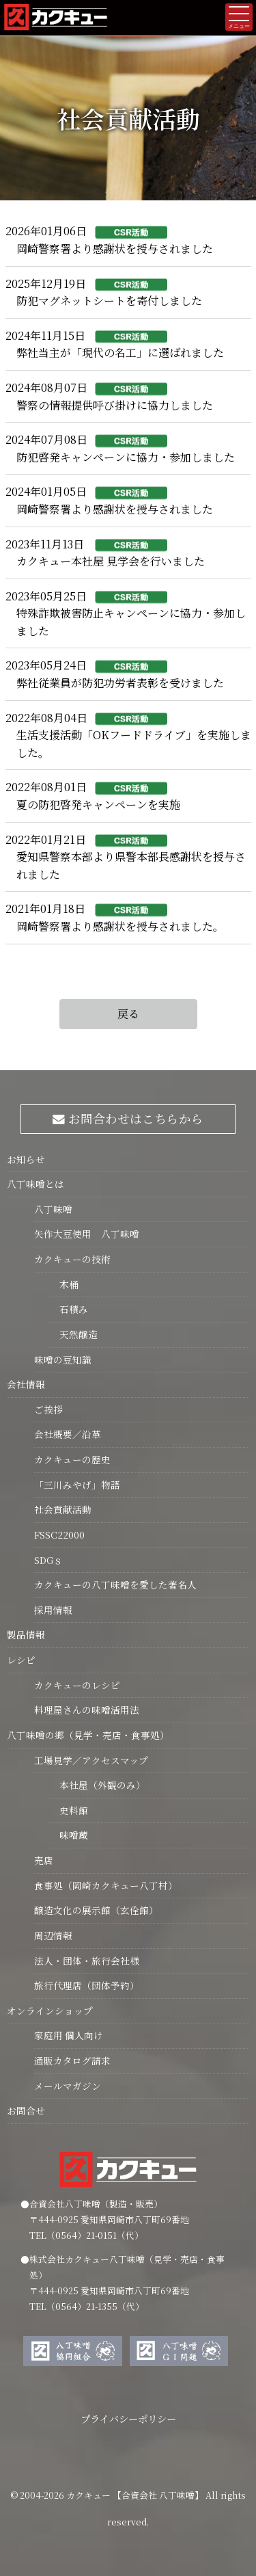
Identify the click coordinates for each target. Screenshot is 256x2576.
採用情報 (53, 1610)
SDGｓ (48, 1560)
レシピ (21, 1660)
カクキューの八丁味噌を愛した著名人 (115, 1584)
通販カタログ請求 (72, 2060)
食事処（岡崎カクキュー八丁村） (105, 1885)
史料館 (68, 1810)
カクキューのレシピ (77, 1685)
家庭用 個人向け (68, 2035)
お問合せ (26, 2110)
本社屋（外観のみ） (96, 1785)
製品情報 (26, 1634)
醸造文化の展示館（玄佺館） (96, 1910)
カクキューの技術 (72, 1259)
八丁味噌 (53, 1209)
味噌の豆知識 (62, 1359)
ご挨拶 (48, 1409)
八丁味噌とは (35, 1184)
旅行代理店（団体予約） (86, 1985)
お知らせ (26, 1159)
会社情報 (26, 1384)
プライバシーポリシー (128, 2418)
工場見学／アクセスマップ (91, 1760)
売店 (43, 1860)
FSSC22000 (59, 1534)
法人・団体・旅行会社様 (86, 1960)
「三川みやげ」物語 (77, 1484)
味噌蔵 (68, 1835)
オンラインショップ (50, 2010)
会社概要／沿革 (67, 1434)
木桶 (63, 1284)
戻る (128, 1014)
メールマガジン (67, 2086)
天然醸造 (73, 1334)
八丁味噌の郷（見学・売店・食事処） (88, 1735)
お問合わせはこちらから (128, 1118)
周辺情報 (53, 1935)
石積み (68, 1309)
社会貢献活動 (62, 1509)
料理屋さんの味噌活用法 (86, 1709)
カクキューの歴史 (72, 1459)
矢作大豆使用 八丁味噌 (86, 1233)
